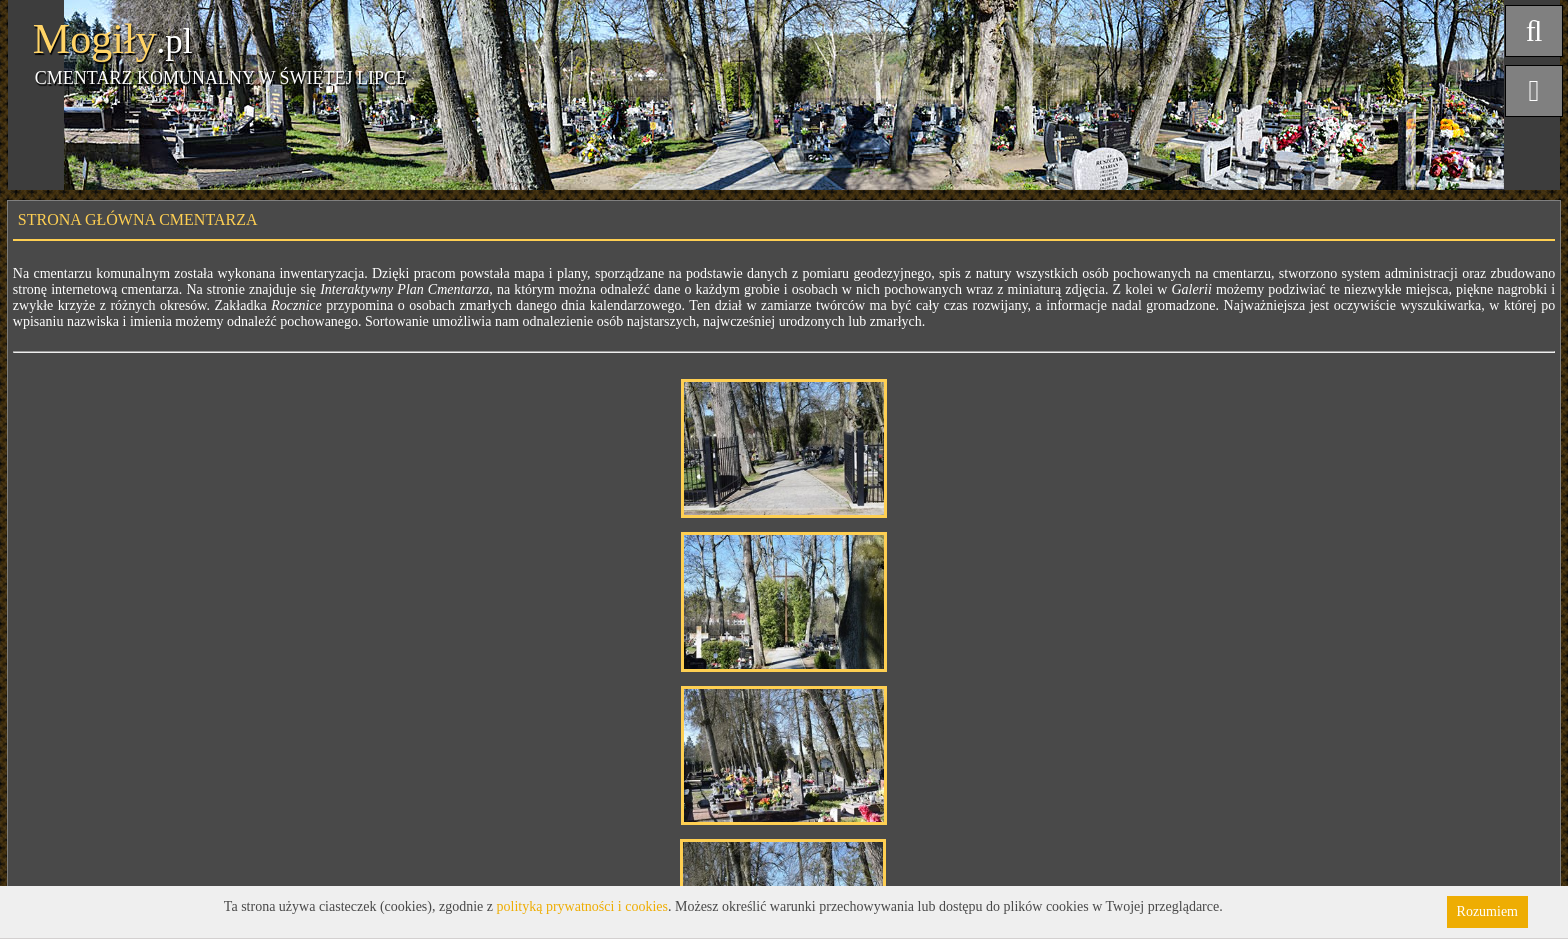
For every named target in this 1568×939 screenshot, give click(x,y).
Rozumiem (1487, 911)
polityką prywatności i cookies (582, 906)
